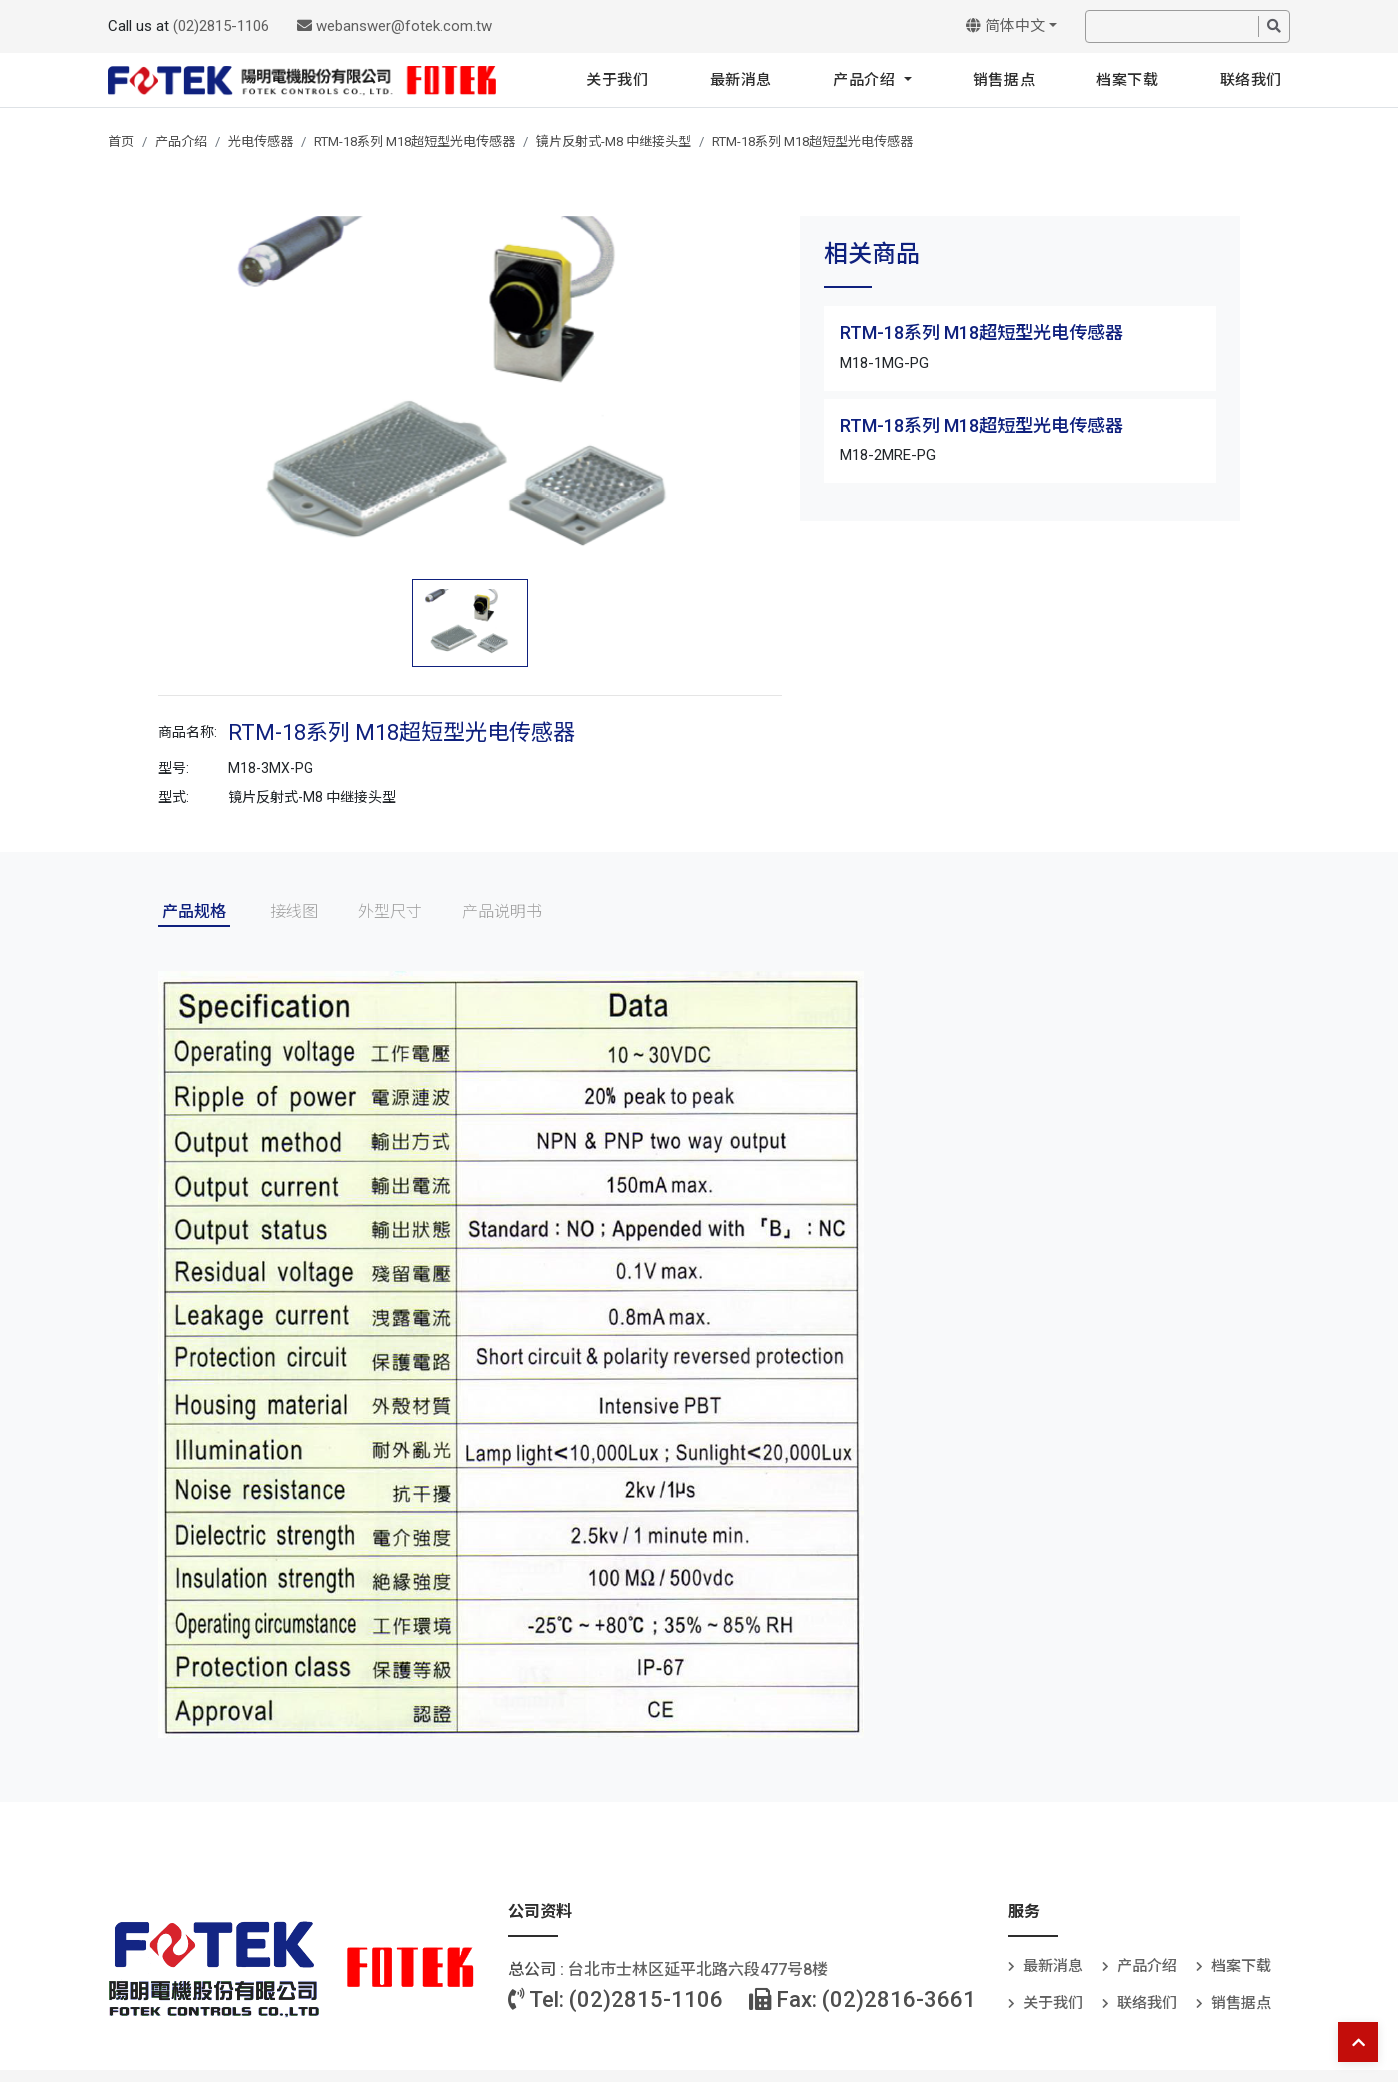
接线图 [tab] (294, 911)
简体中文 (1005, 26)
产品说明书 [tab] (502, 911)
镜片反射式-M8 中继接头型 (613, 141)
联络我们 (1251, 80)
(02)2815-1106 (221, 26)
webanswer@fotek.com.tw (394, 26)
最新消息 (741, 80)
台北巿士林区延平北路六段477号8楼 (698, 1969)
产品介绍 (866, 80)
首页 (121, 141)
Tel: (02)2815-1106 (615, 1999)
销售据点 (1004, 80)
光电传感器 (260, 141)
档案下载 (1127, 80)
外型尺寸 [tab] (390, 911)
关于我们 (617, 80)
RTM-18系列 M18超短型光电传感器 (414, 141)
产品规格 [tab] (194, 911)
